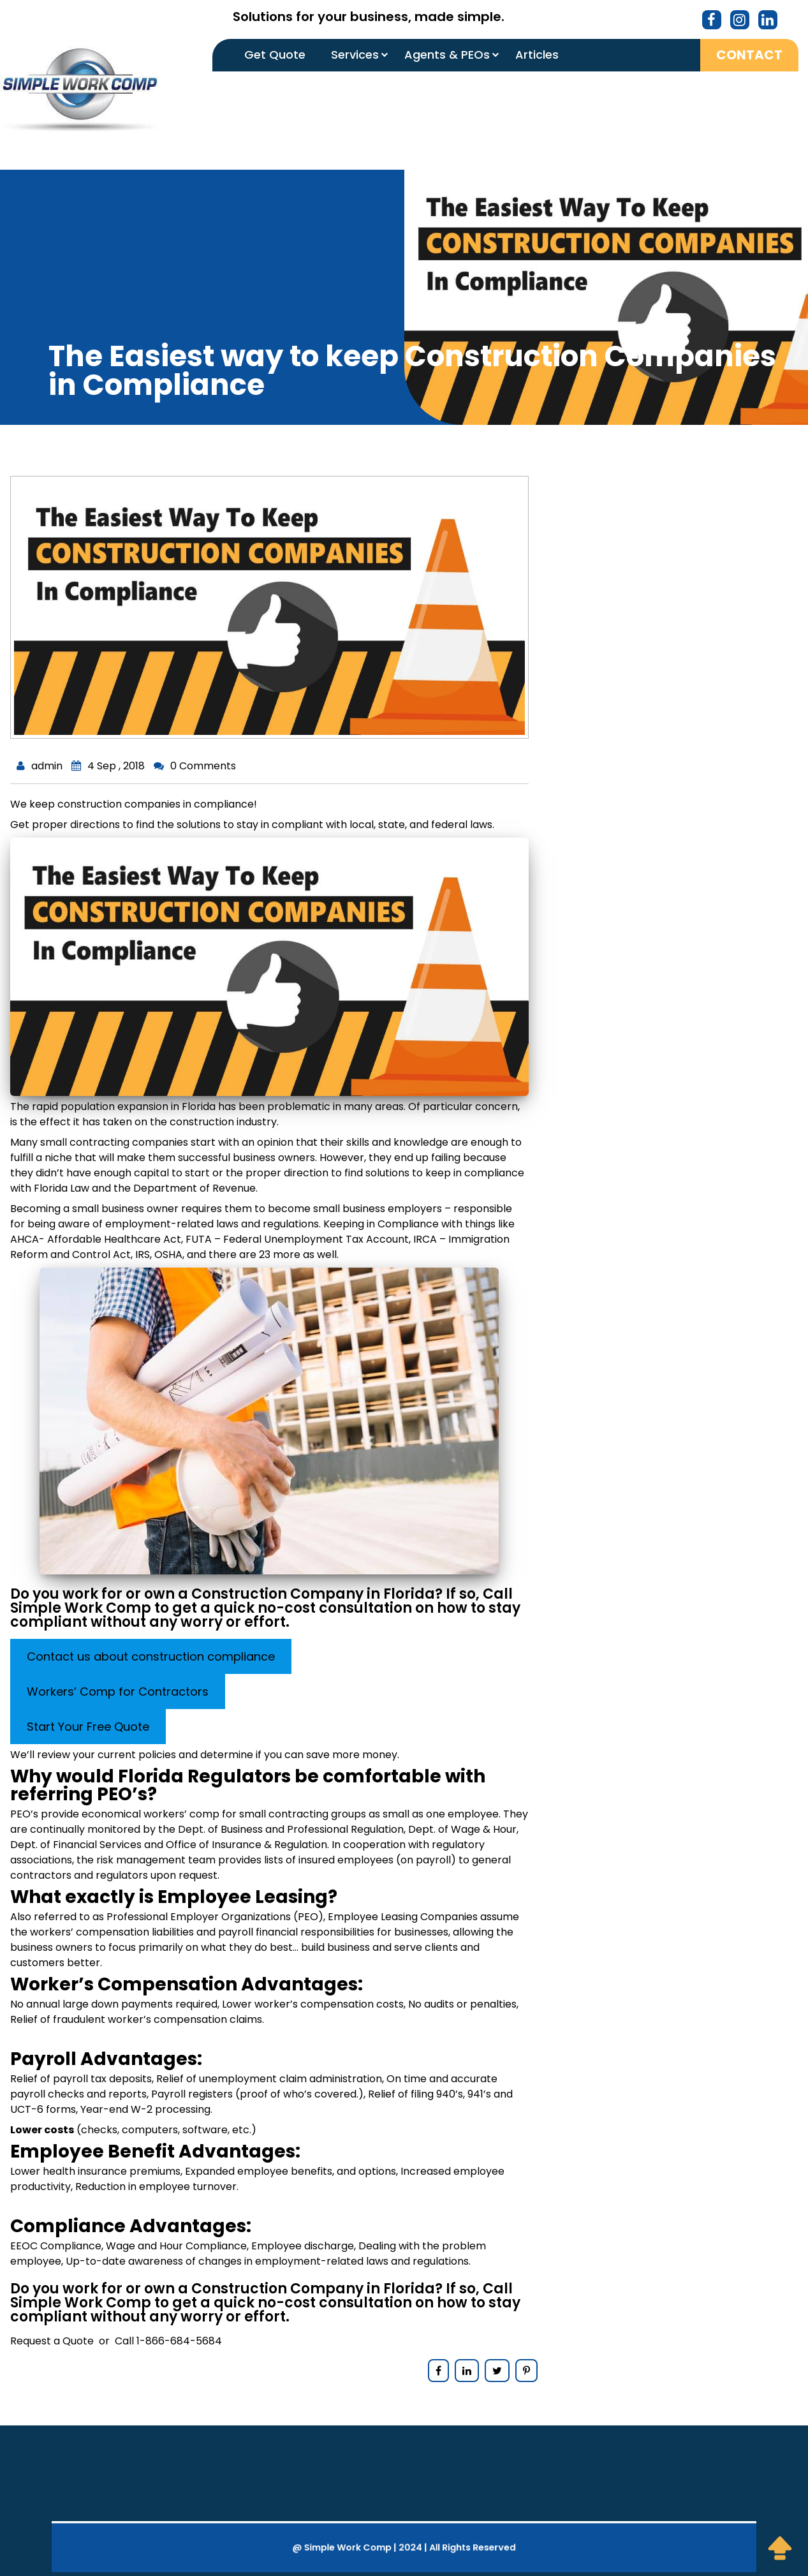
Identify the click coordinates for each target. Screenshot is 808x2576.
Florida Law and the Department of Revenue (145, 1188)
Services (355, 55)
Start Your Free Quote (88, 1727)
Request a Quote (52, 2341)
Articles (537, 55)
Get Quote (274, 55)
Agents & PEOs (447, 55)
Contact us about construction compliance (151, 1656)
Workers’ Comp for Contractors (118, 1691)
